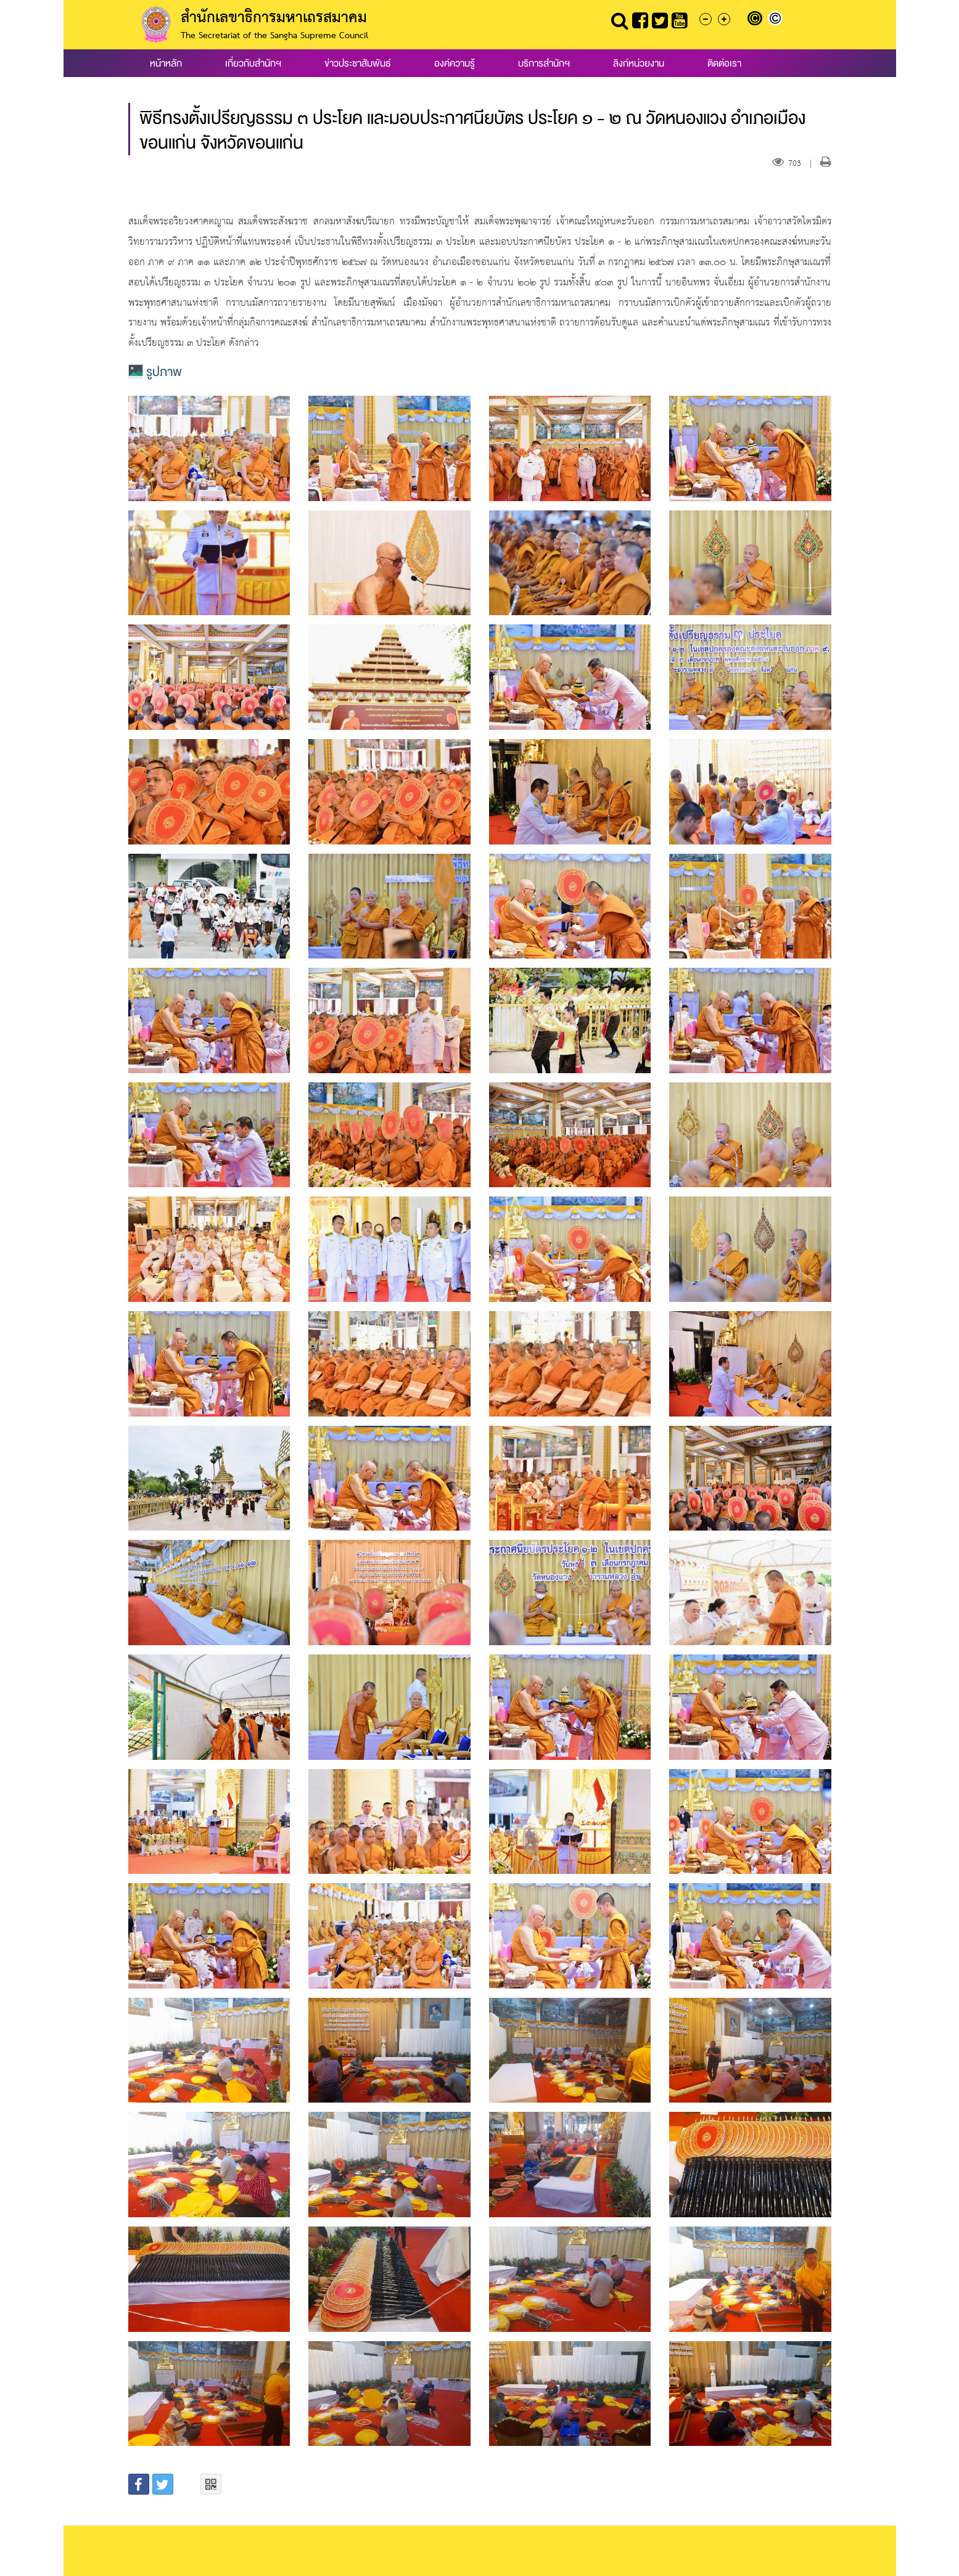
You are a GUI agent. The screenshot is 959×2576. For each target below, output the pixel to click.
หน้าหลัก (166, 63)
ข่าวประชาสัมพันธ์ (357, 63)
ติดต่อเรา (724, 63)
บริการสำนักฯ (544, 63)
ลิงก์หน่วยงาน (638, 63)
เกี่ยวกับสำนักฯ (253, 63)
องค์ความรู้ (454, 63)
